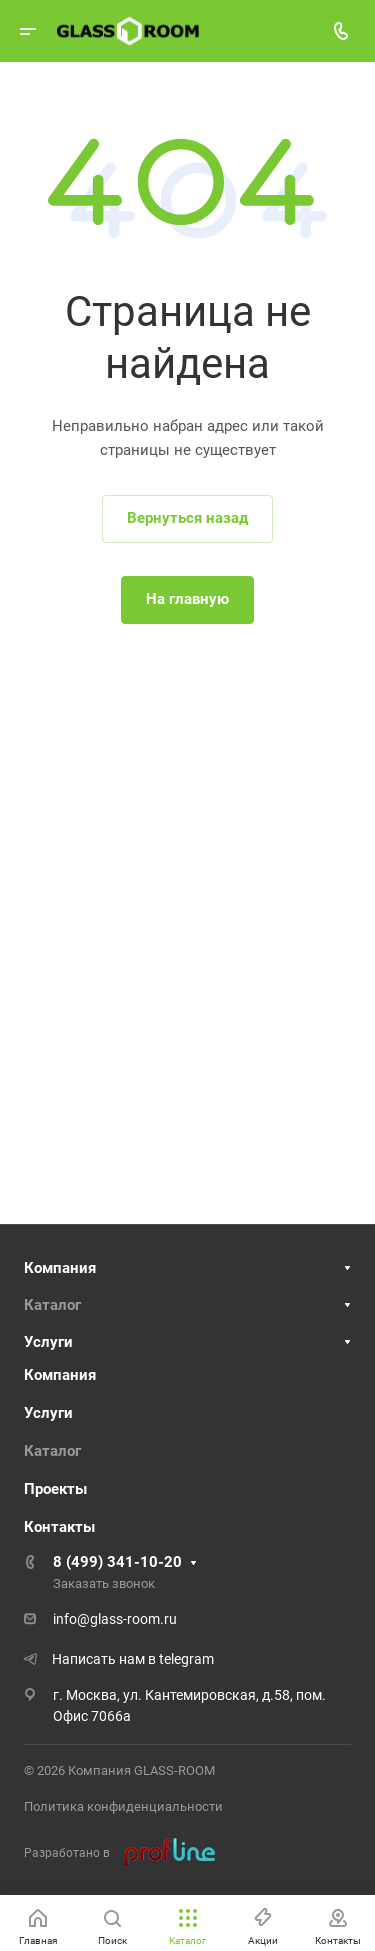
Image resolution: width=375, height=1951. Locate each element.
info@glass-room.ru (115, 1619)
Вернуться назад (187, 518)
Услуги (48, 1342)
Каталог (52, 1305)
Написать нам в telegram (133, 1659)
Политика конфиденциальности (123, 1806)
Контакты (59, 1527)
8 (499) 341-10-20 (117, 1562)
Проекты (55, 1489)
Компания (60, 1268)
